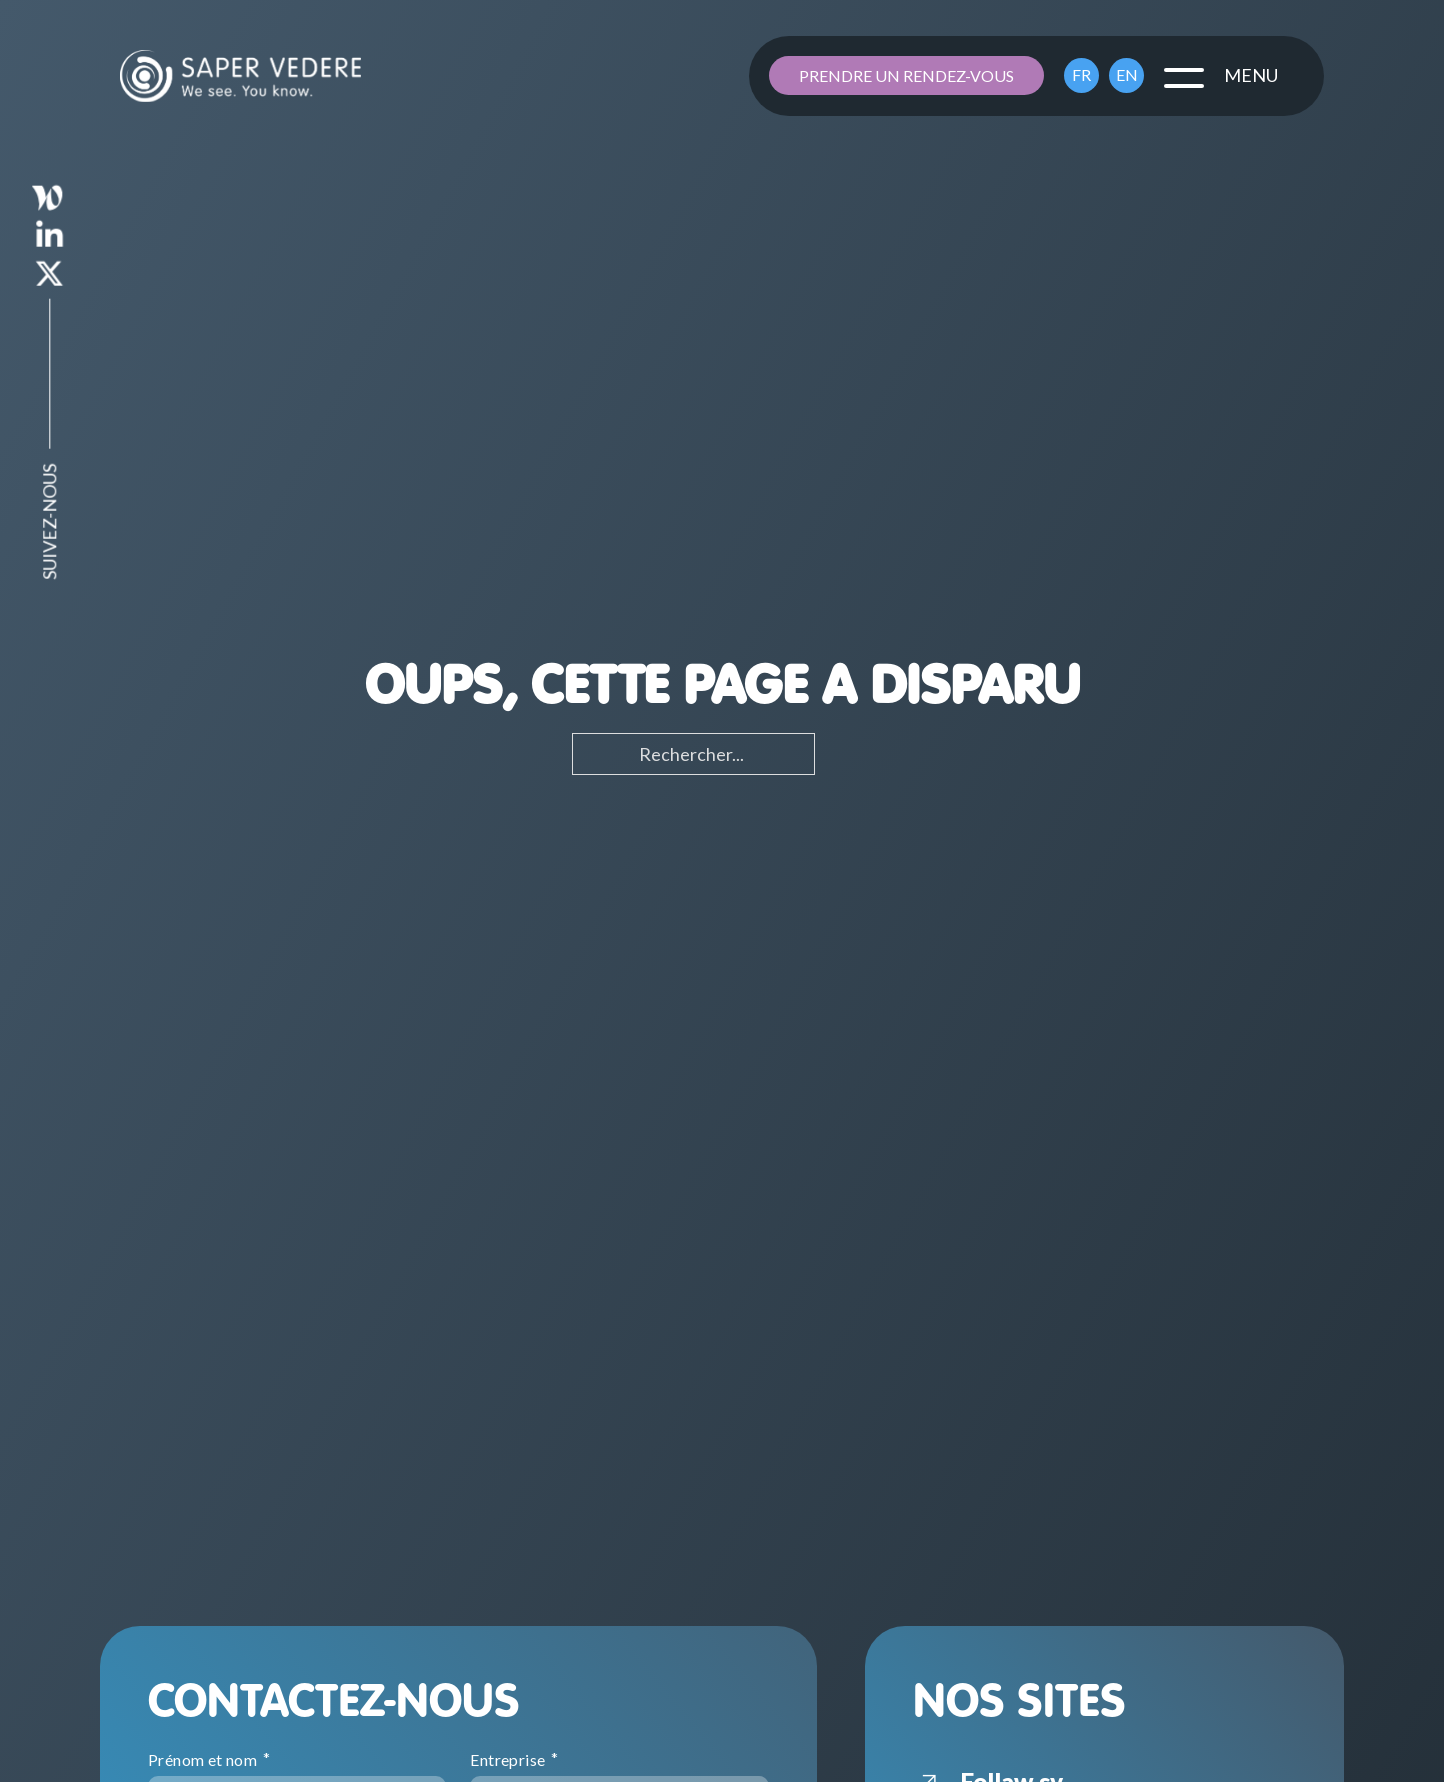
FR (1081, 74)
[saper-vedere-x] (49, 278)
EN (1127, 74)
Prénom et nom (204, 1759)
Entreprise (509, 1759)
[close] (1184, 76)
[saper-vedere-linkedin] (49, 240)
